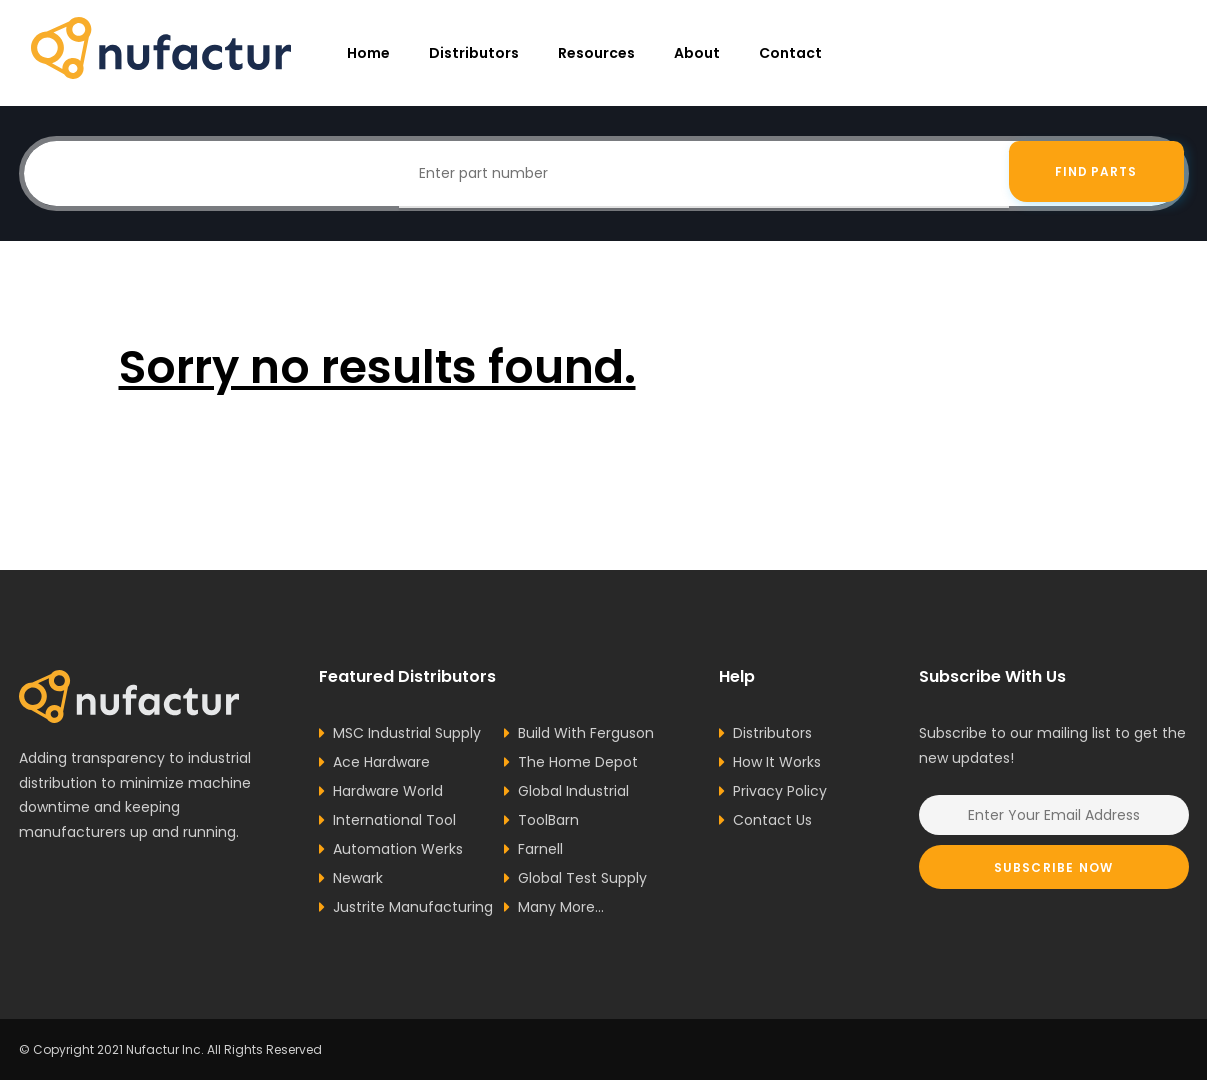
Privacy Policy (780, 791)
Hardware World (388, 791)
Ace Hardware (381, 762)
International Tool (394, 820)
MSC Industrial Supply (407, 733)
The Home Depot (578, 762)
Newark (358, 878)
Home (368, 53)
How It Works (777, 762)
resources (596, 53)
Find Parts (1096, 173)
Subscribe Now (1054, 867)
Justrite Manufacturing (413, 907)
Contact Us (772, 820)
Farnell (540, 849)
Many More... (561, 907)
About (697, 53)
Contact (790, 53)
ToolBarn (548, 820)
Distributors (474, 53)
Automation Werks (398, 849)
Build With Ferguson (586, 733)
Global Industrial (573, 791)
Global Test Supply (582, 878)
